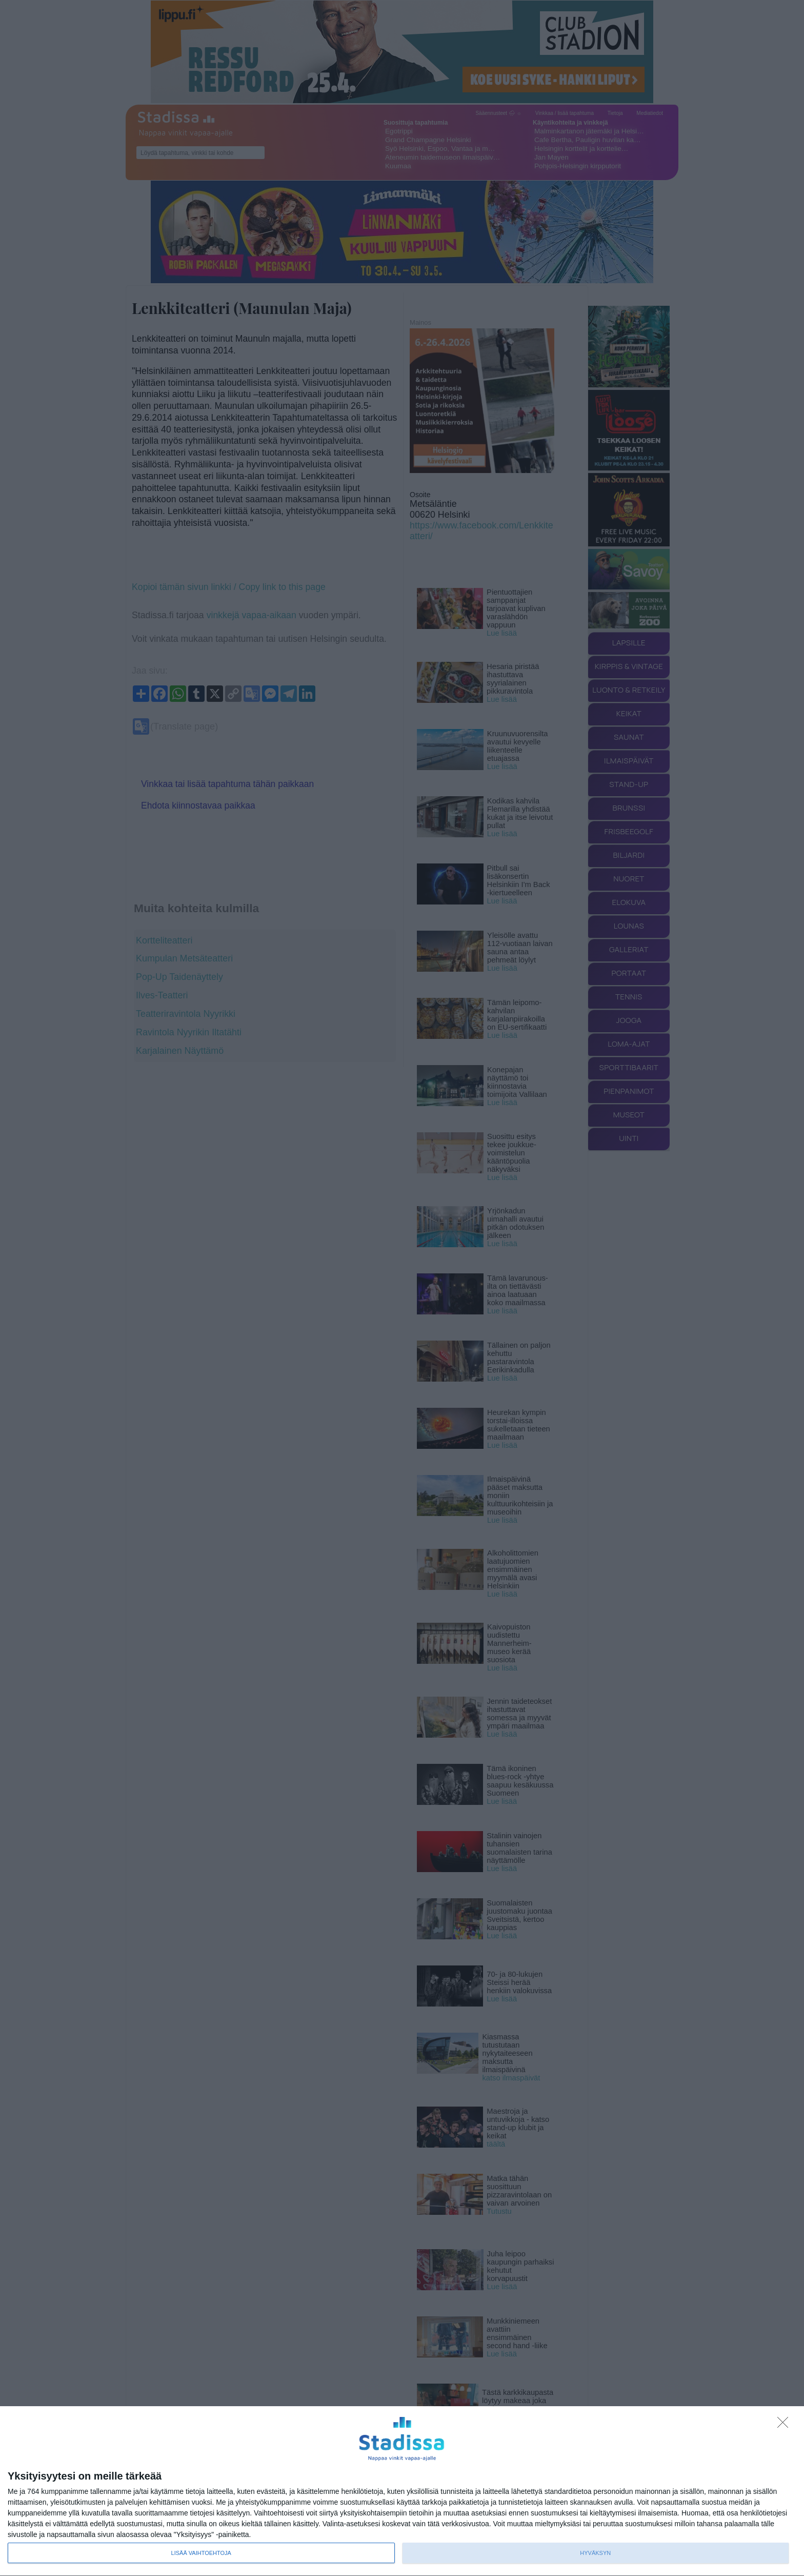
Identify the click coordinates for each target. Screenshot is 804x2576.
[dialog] (402, 2491)
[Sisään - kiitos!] (785, 2425)
